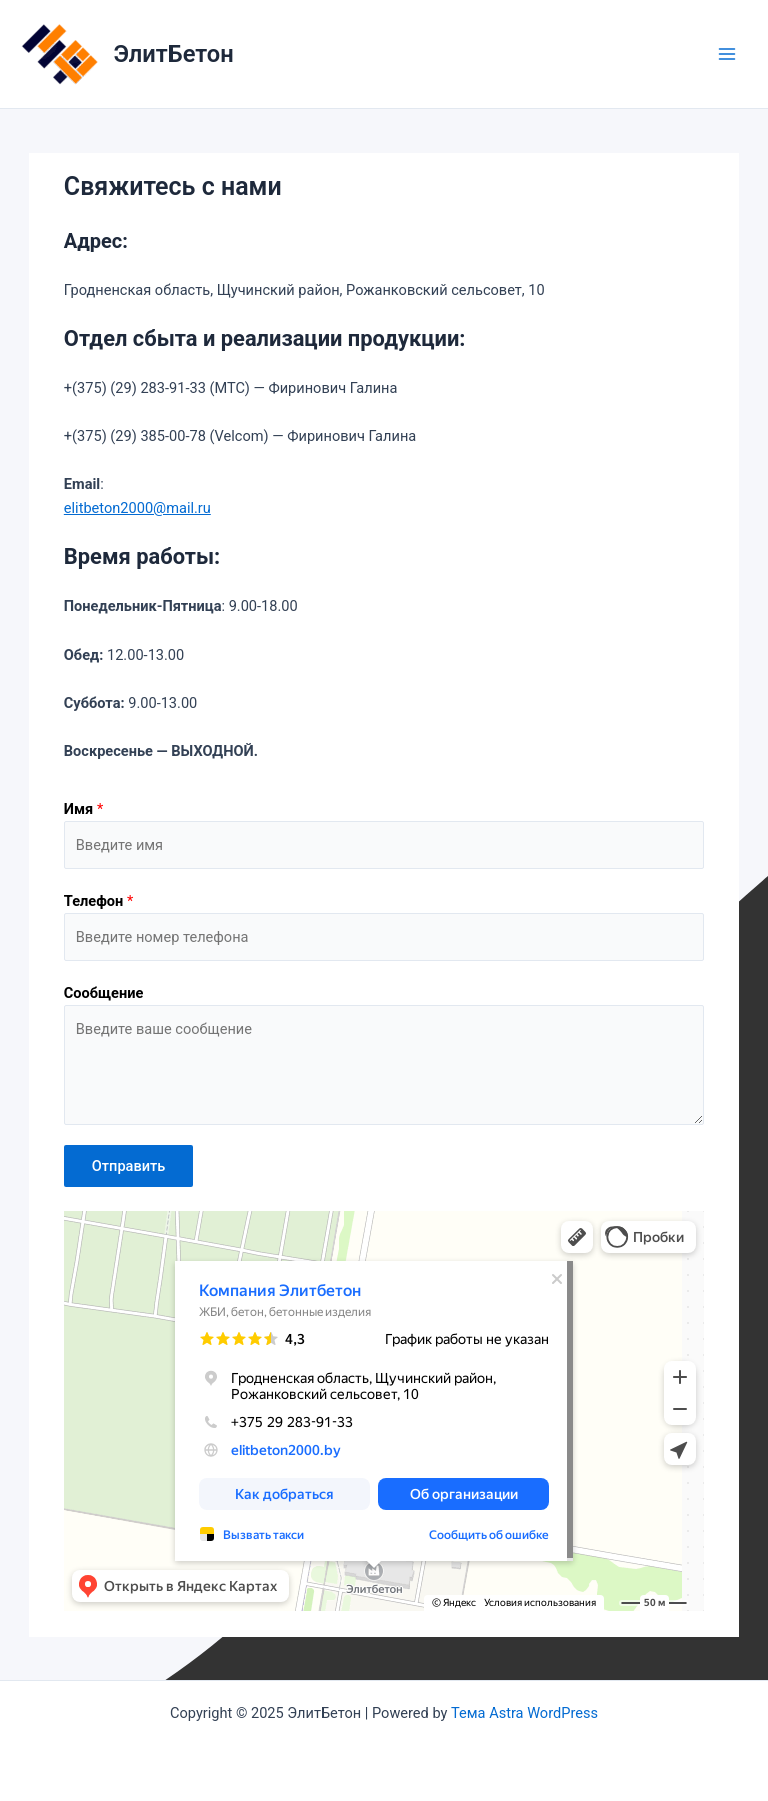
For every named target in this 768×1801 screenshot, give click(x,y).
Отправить (129, 1166)
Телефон (98, 901)
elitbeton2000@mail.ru (137, 508)
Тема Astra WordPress (524, 1713)
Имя (83, 809)
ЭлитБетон (174, 54)
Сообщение (104, 993)
